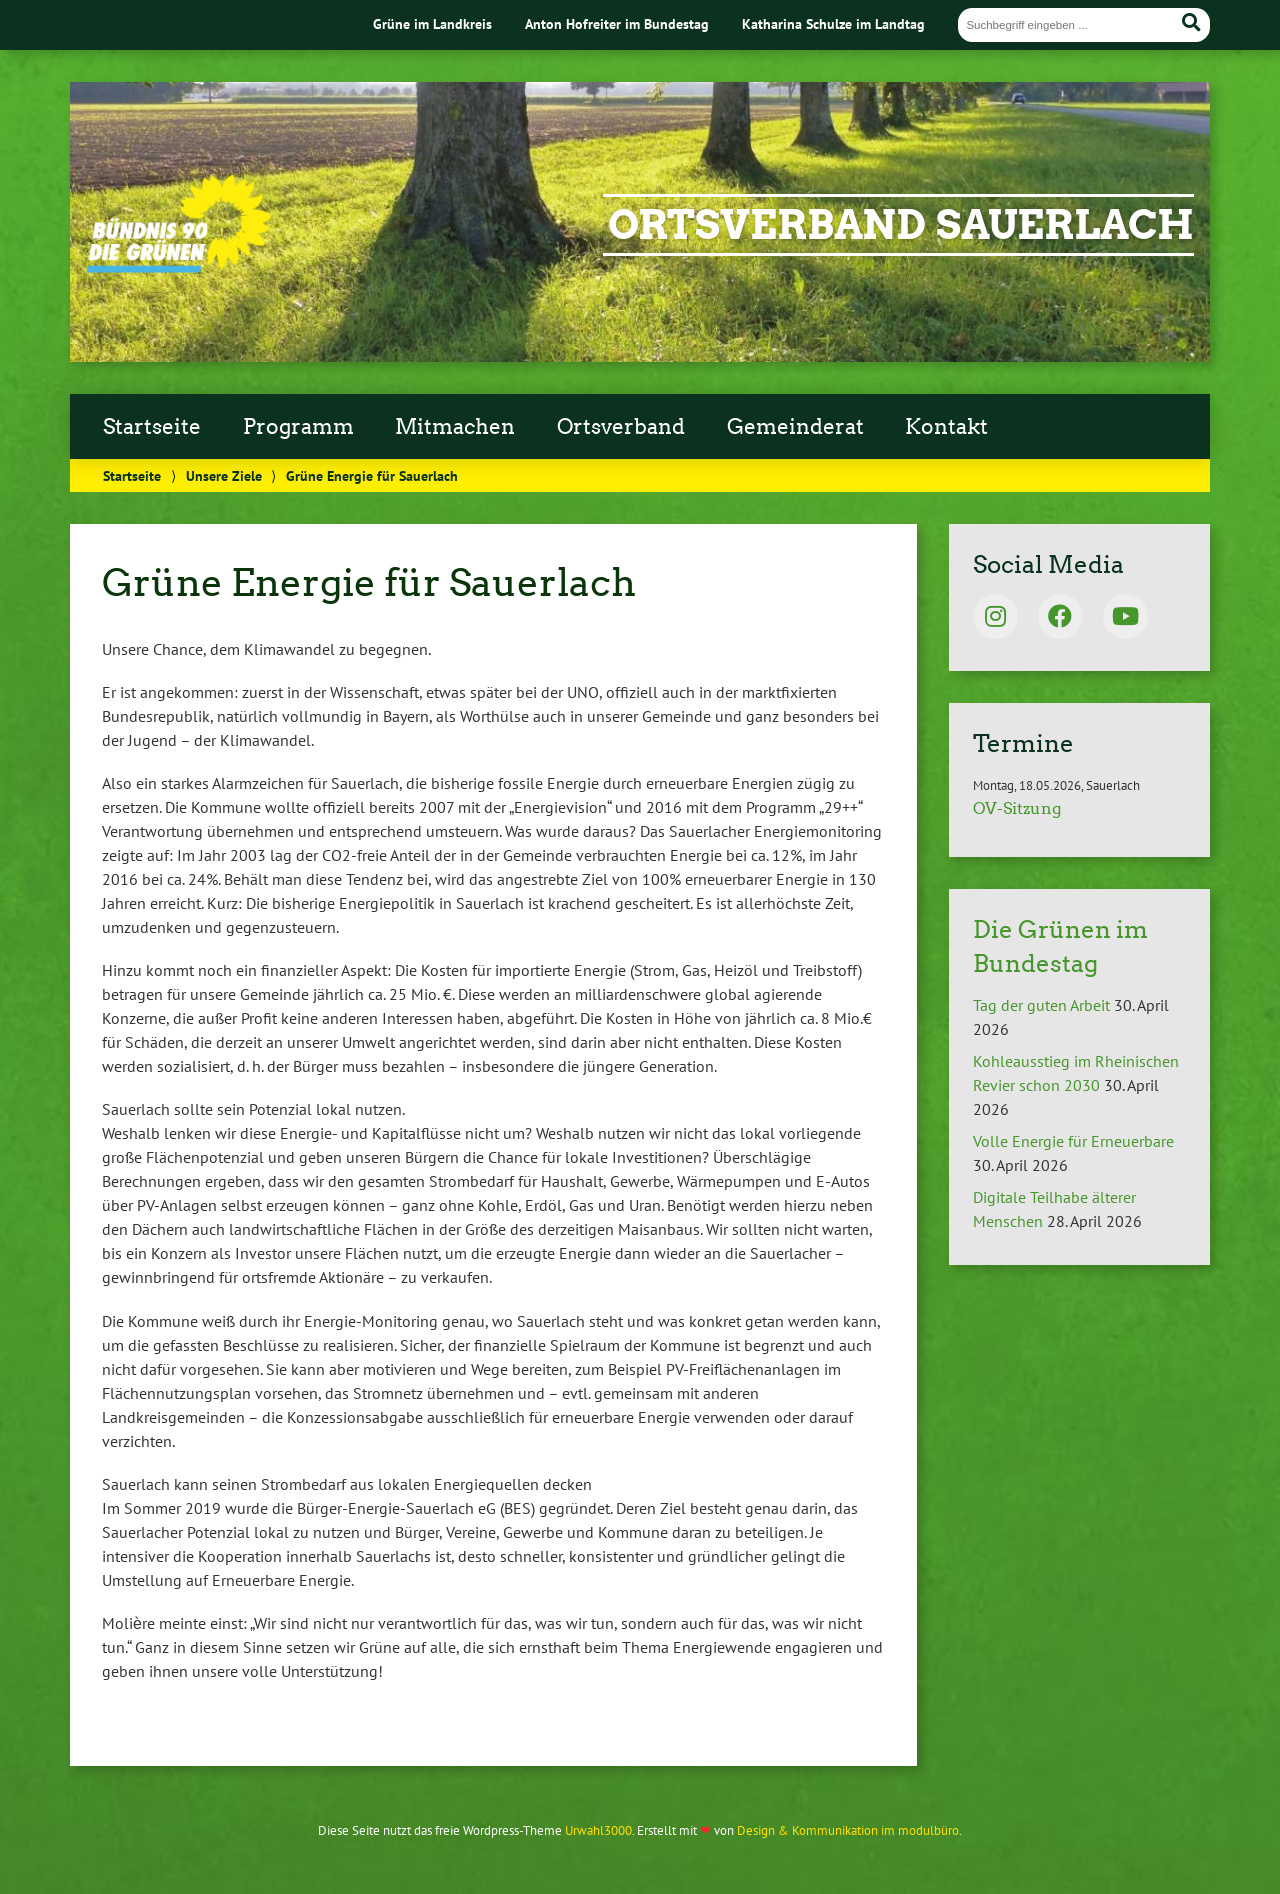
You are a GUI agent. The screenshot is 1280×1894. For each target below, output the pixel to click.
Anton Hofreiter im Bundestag (617, 23)
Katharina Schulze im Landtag (833, 23)
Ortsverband (621, 427)
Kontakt (946, 427)
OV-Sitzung (1017, 808)
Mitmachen (455, 427)
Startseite (152, 427)
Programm (298, 427)
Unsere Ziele (224, 475)
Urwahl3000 (598, 1830)
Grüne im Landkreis (432, 23)
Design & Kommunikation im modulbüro (848, 1830)
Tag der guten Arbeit (1041, 1005)
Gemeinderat (795, 427)
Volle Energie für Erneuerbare (1073, 1141)
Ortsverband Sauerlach (901, 225)
